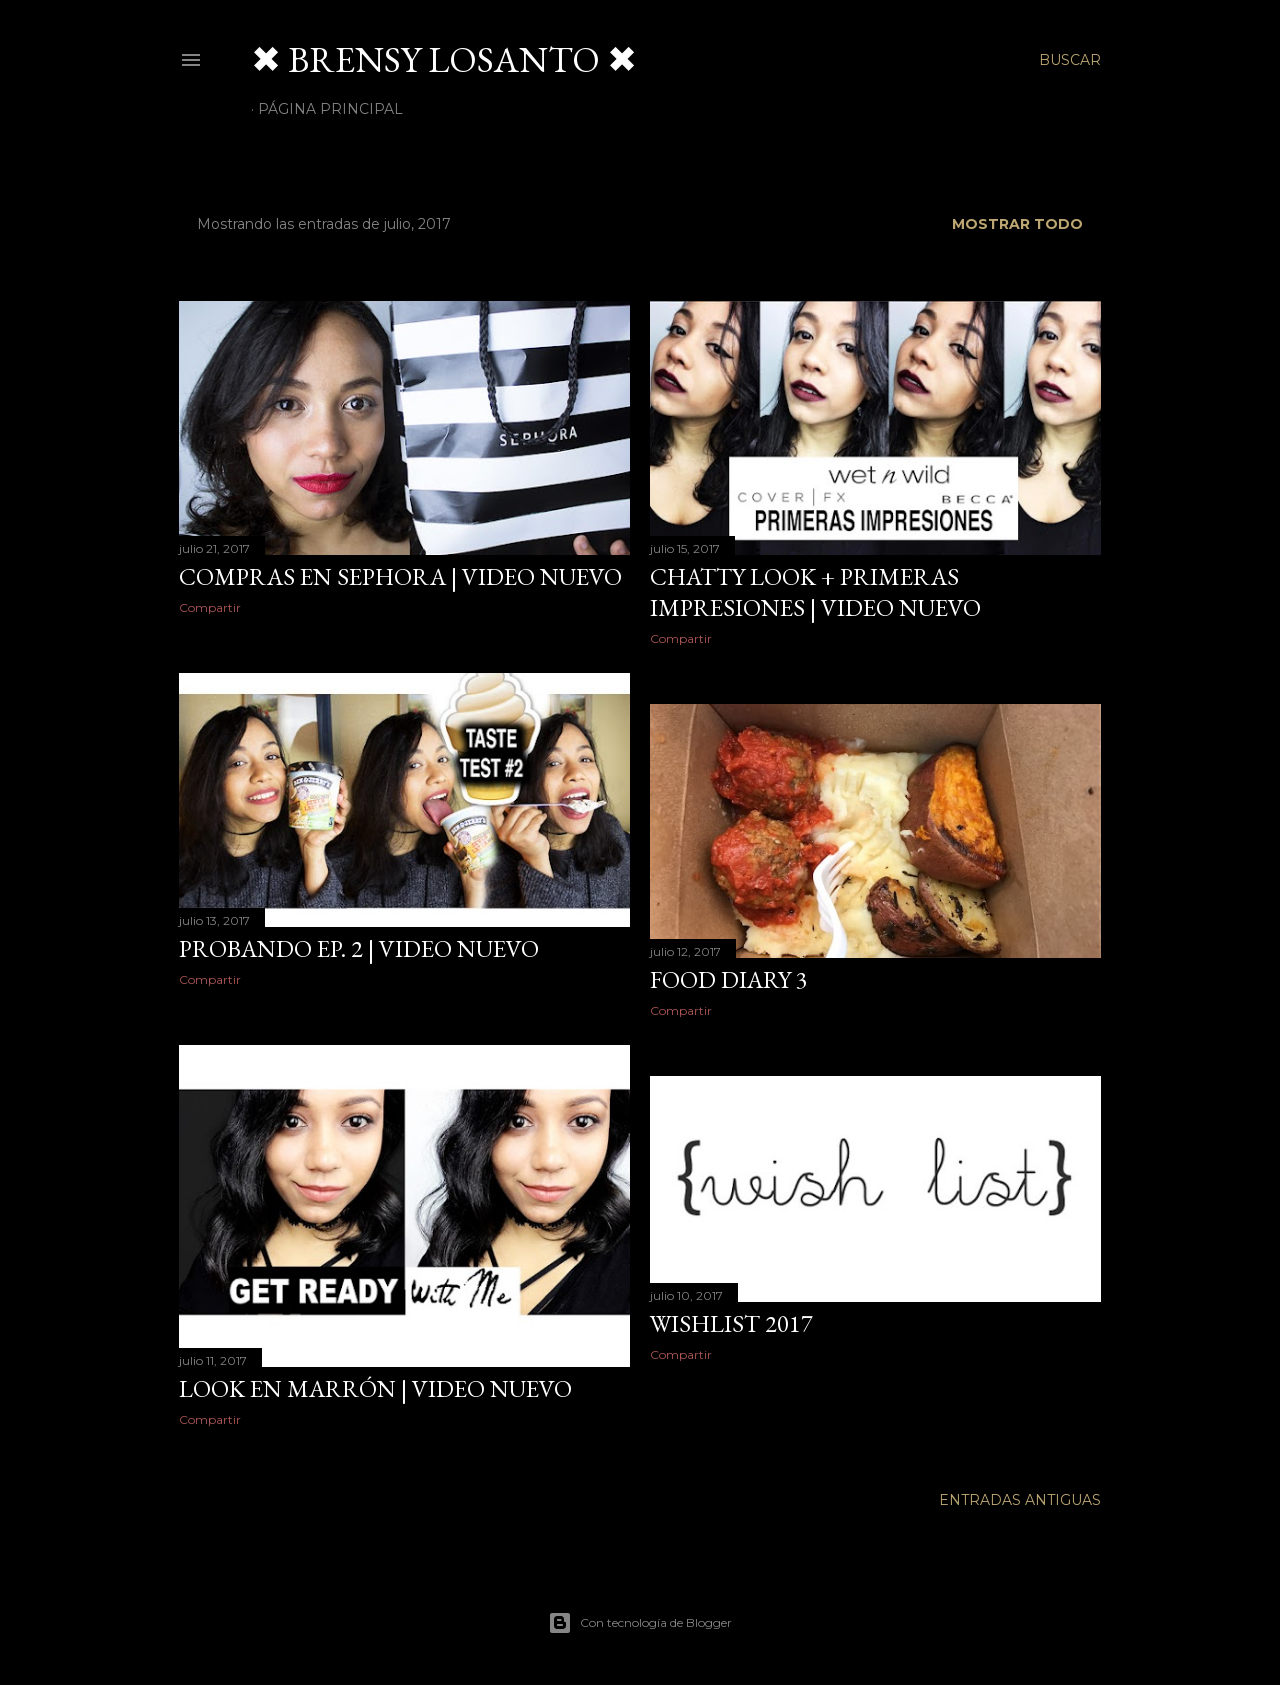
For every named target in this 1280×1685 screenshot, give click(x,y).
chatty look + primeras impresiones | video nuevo (815, 592)
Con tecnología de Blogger (640, 1623)
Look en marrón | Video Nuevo (375, 1388)
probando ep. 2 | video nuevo (359, 948)
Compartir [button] (210, 607)
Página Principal (330, 109)
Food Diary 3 (729, 979)
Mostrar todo (1017, 224)
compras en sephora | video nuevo (400, 576)
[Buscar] (1070, 60)
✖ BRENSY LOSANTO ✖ (444, 59)
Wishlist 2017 (731, 1323)
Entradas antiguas (1020, 1500)
